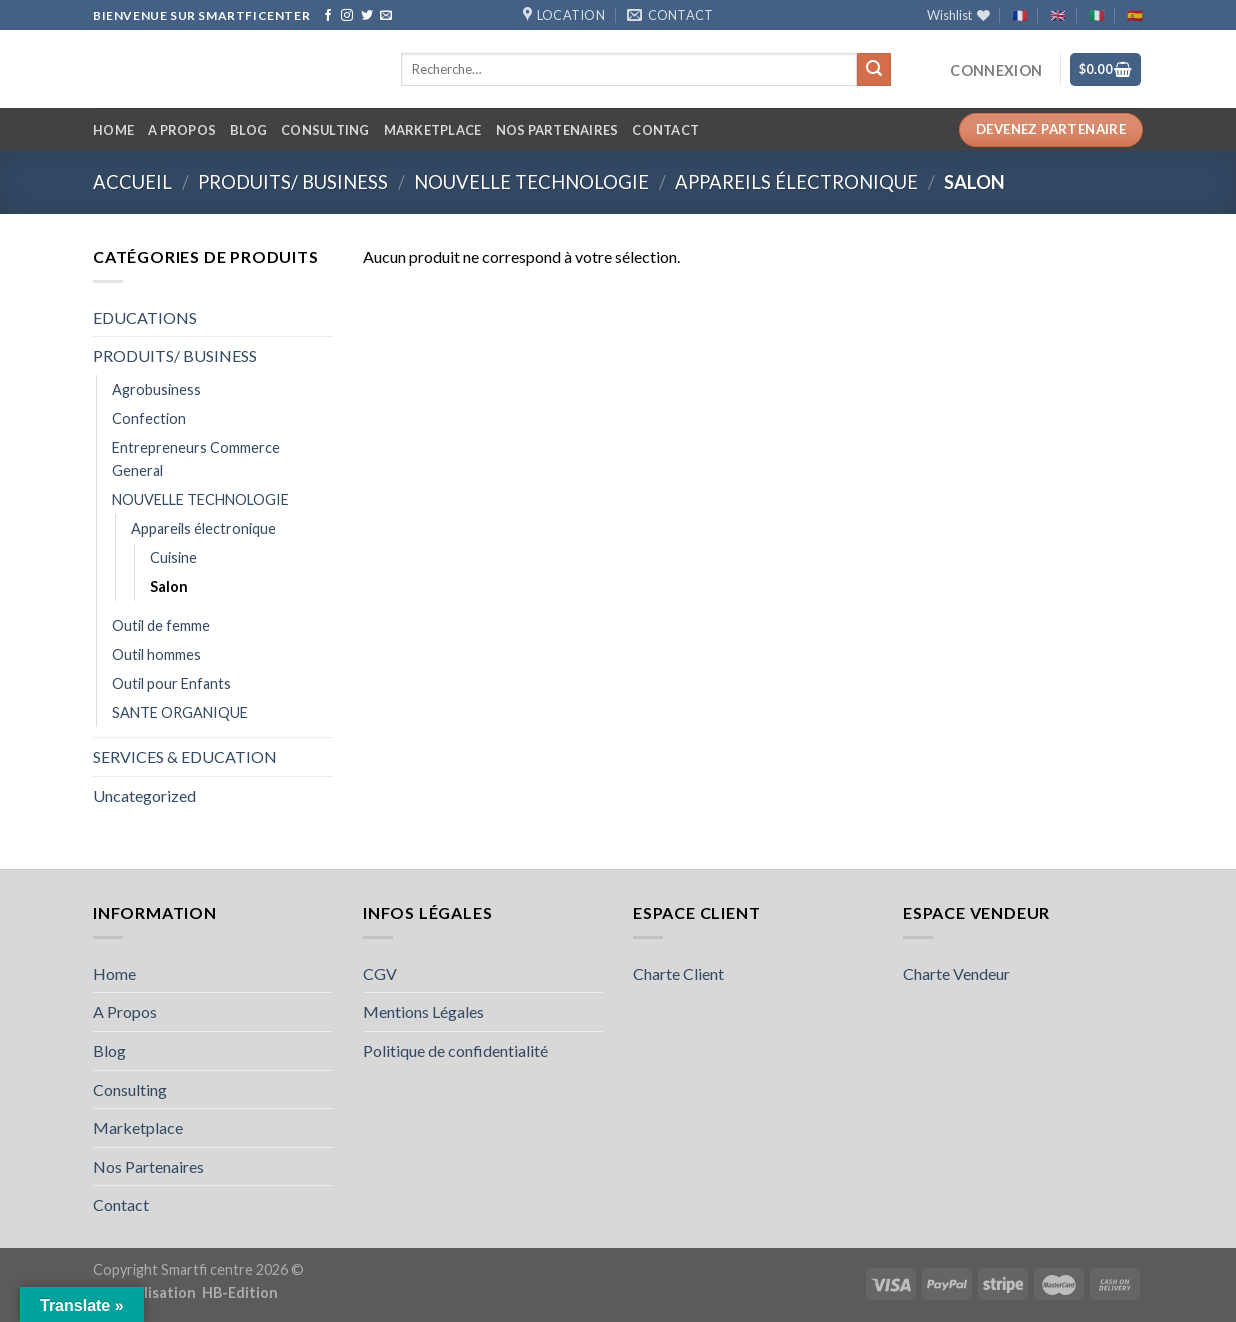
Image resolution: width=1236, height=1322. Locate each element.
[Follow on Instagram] (347, 16)
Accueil (132, 182)
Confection (149, 418)
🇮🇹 (1097, 15)
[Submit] (874, 70)
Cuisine (173, 557)
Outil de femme (161, 625)
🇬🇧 (1058, 15)
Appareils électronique (796, 182)
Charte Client (678, 973)
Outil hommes (156, 654)
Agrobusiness (156, 389)
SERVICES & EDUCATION (185, 756)
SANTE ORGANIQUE (180, 712)
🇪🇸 (1135, 15)
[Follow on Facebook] (328, 16)
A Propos (182, 130)
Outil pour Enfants (171, 683)
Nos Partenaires (557, 130)
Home (113, 130)
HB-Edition (240, 1292)
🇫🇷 (1020, 15)
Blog (248, 130)
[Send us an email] (386, 16)
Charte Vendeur (956, 973)
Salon (169, 586)
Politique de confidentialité (455, 1050)
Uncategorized (144, 795)
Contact (665, 130)
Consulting (325, 130)
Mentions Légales (423, 1011)
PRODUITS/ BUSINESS (293, 182)
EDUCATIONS (145, 317)
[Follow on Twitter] (367, 16)
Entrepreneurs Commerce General (196, 459)
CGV (380, 973)
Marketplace (433, 130)
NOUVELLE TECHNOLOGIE (531, 182)
